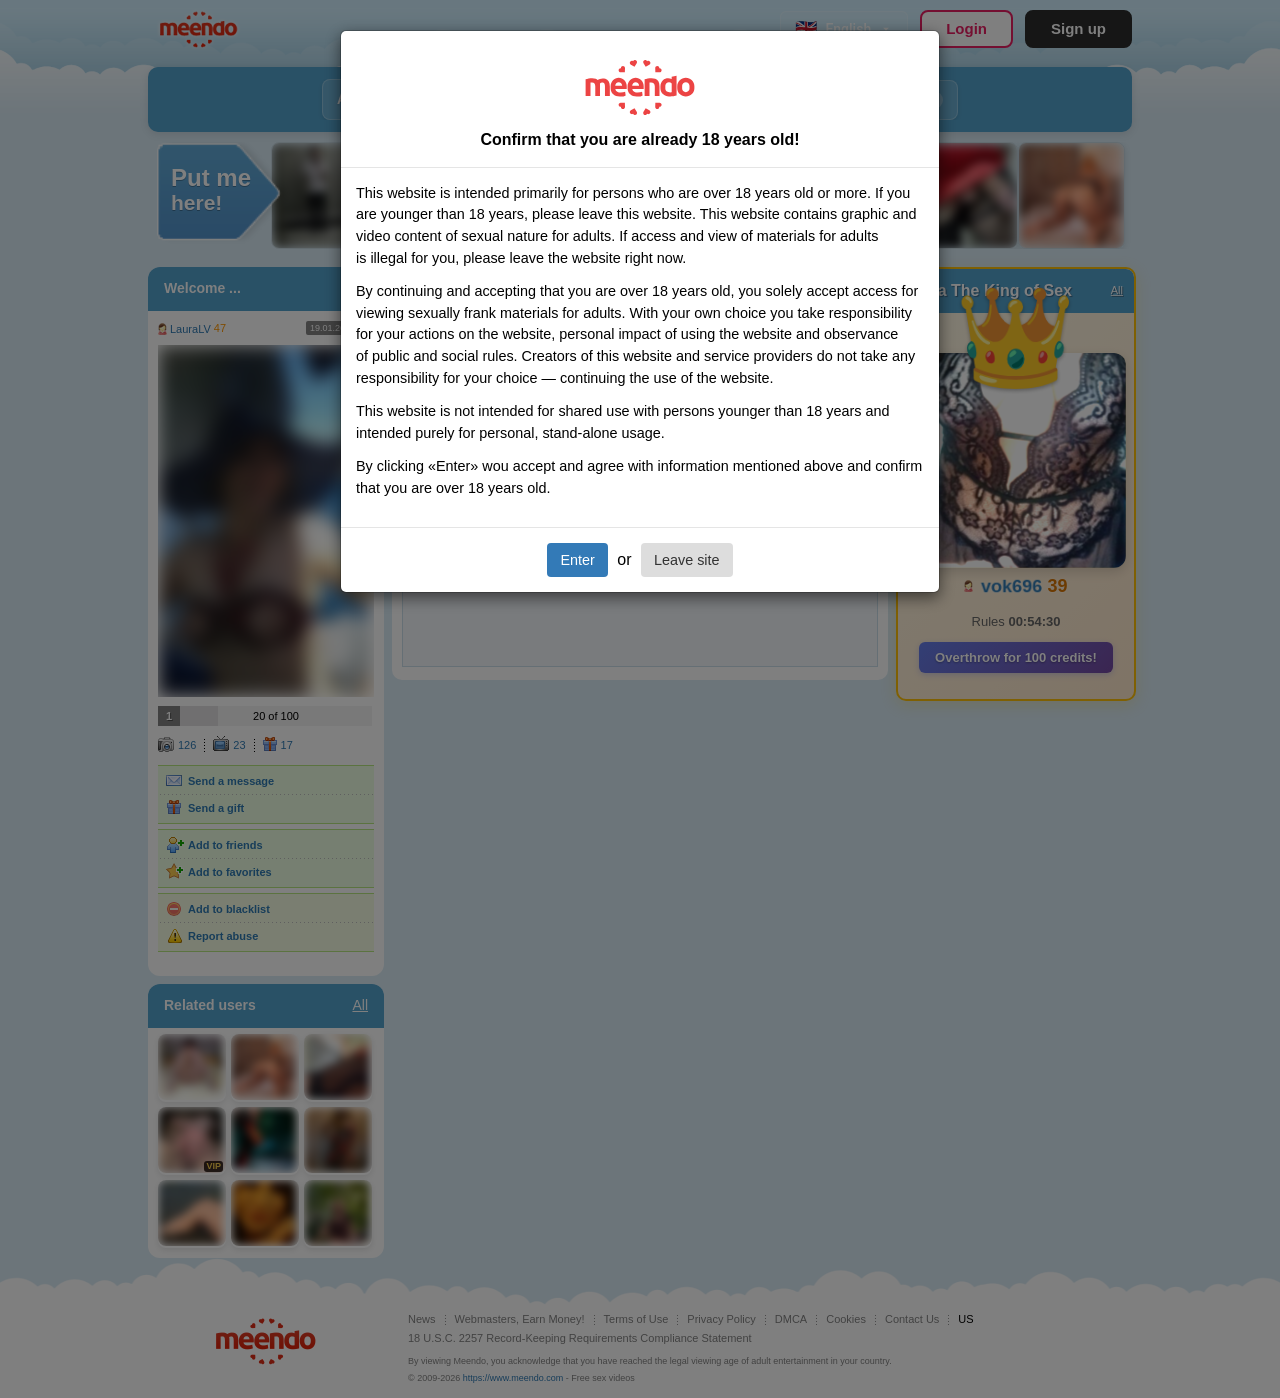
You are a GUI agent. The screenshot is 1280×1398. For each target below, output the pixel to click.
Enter (577, 560)
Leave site (687, 560)
